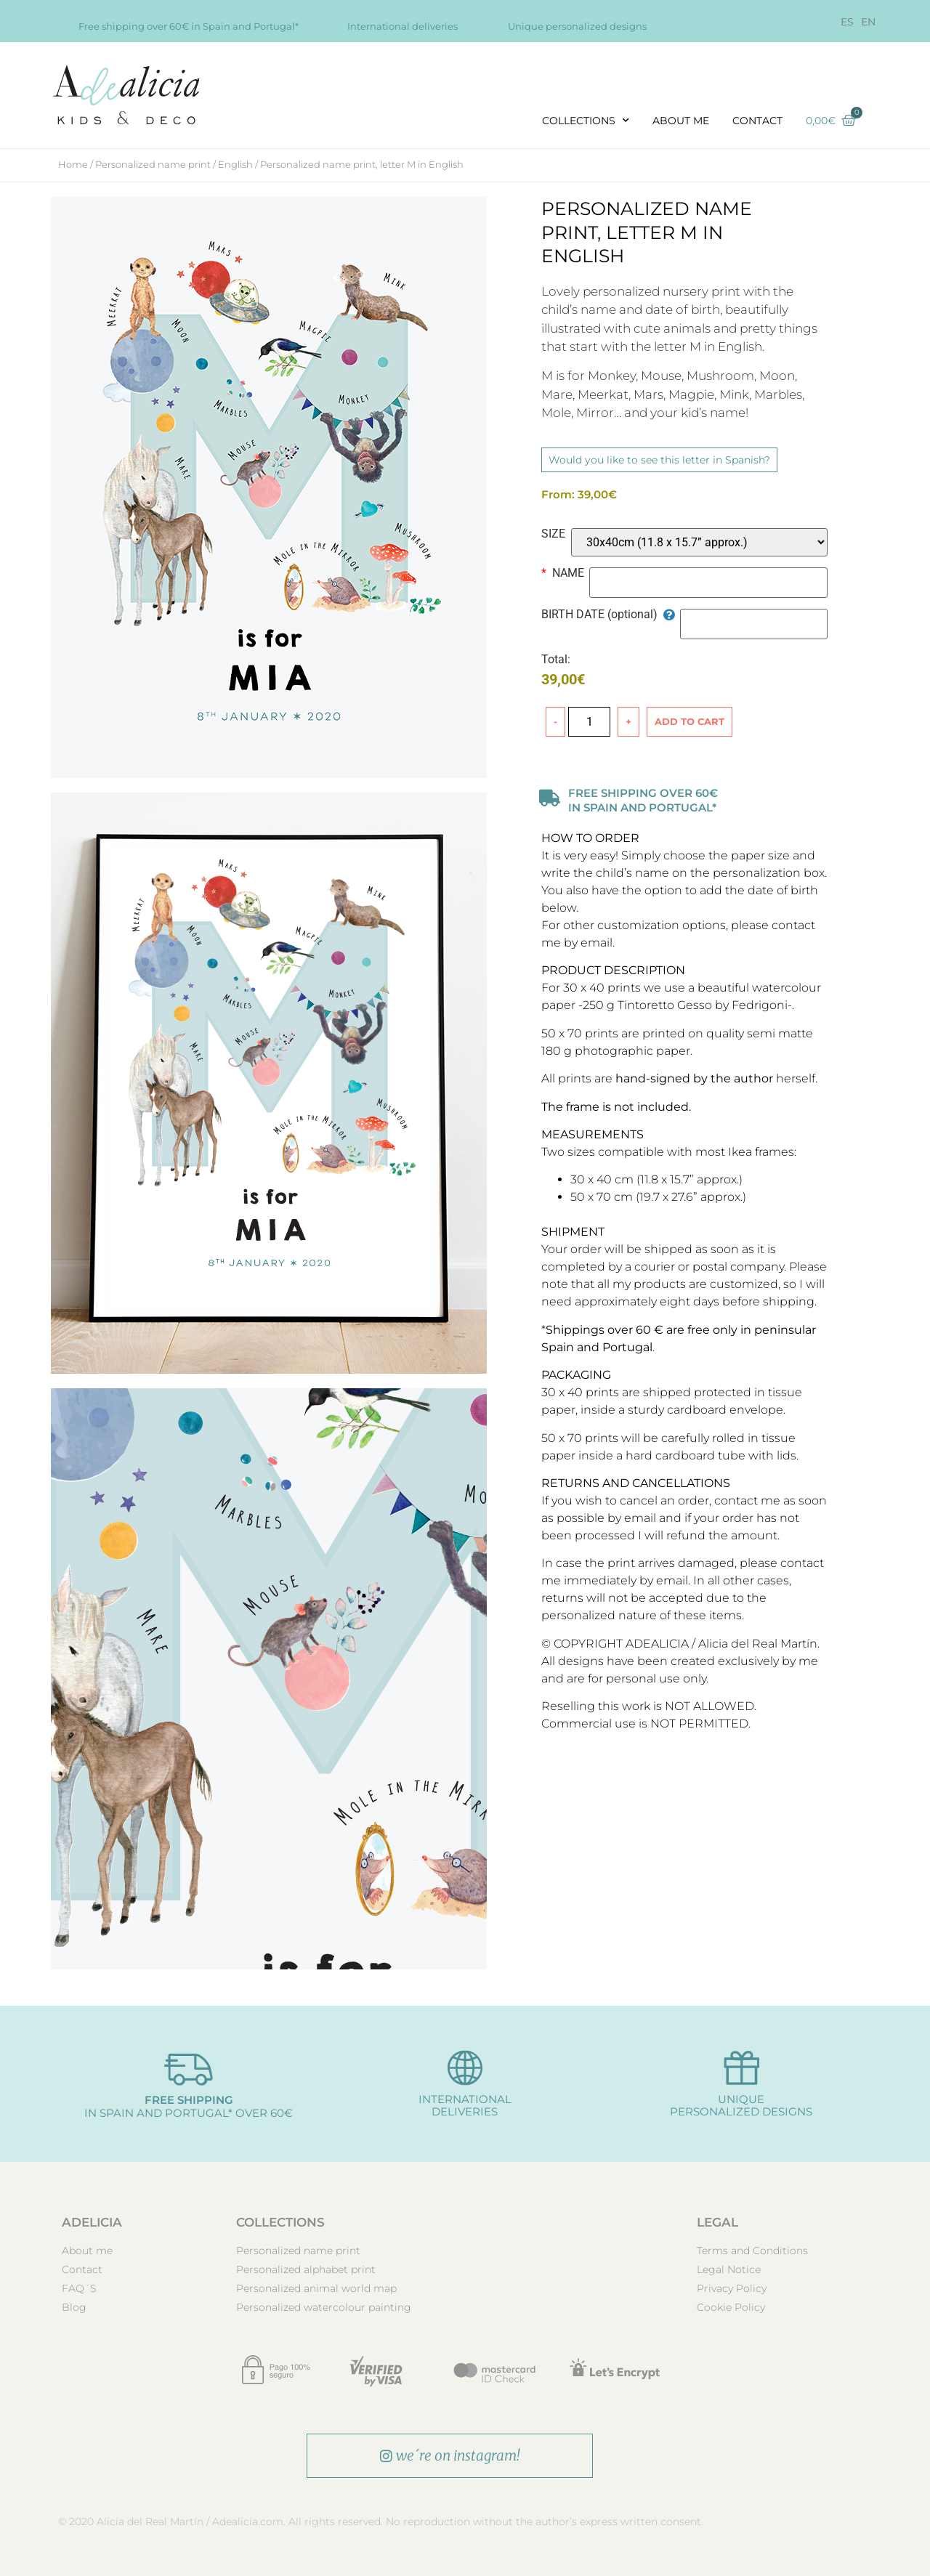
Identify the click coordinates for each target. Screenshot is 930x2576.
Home (73, 164)
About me (680, 120)
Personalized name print (153, 164)
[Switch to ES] (847, 22)
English (235, 164)
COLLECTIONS (585, 120)
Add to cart (689, 721)
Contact (757, 120)
